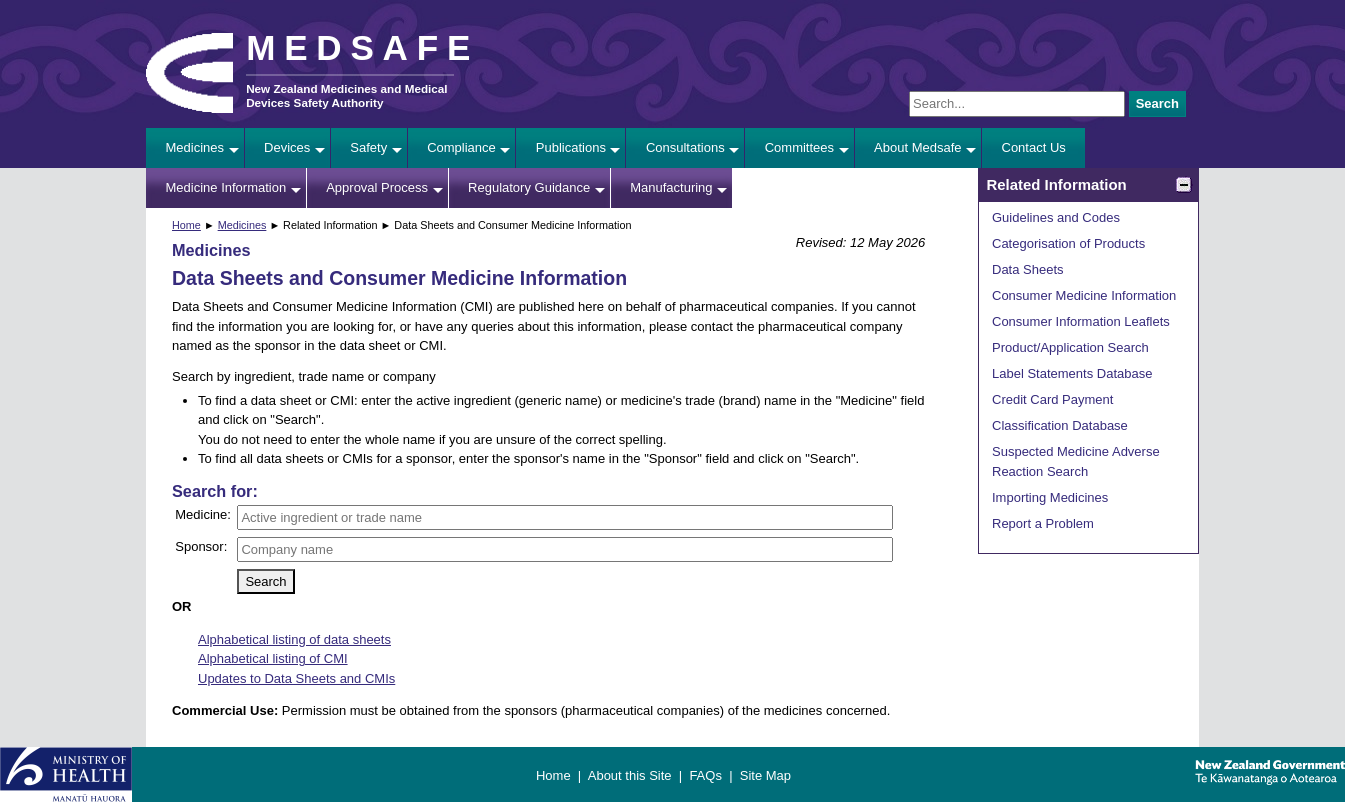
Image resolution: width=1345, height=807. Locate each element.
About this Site (630, 775)
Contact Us (1034, 147)
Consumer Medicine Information (1084, 295)
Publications (571, 147)
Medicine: (203, 514)
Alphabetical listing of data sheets (294, 639)
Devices (287, 147)
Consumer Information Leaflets (1081, 321)
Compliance (461, 147)
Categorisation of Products (1068, 243)
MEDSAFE (362, 47)
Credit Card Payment (1052, 399)
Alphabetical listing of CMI (273, 658)
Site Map (765, 775)
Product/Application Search (1070, 347)
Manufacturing (671, 187)
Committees (799, 147)
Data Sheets (1028, 269)
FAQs (705, 775)
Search (1157, 103)
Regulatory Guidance (529, 187)
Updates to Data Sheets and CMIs (296, 678)
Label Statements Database (1072, 373)
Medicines (195, 147)
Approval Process (377, 187)
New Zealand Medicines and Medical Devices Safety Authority (346, 95)
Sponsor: (201, 546)
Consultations (685, 147)
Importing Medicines (1050, 497)
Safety (368, 147)
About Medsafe (917, 147)
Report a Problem (1043, 523)
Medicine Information (226, 187)
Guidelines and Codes (1056, 217)
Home (186, 225)
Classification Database (1060, 425)
